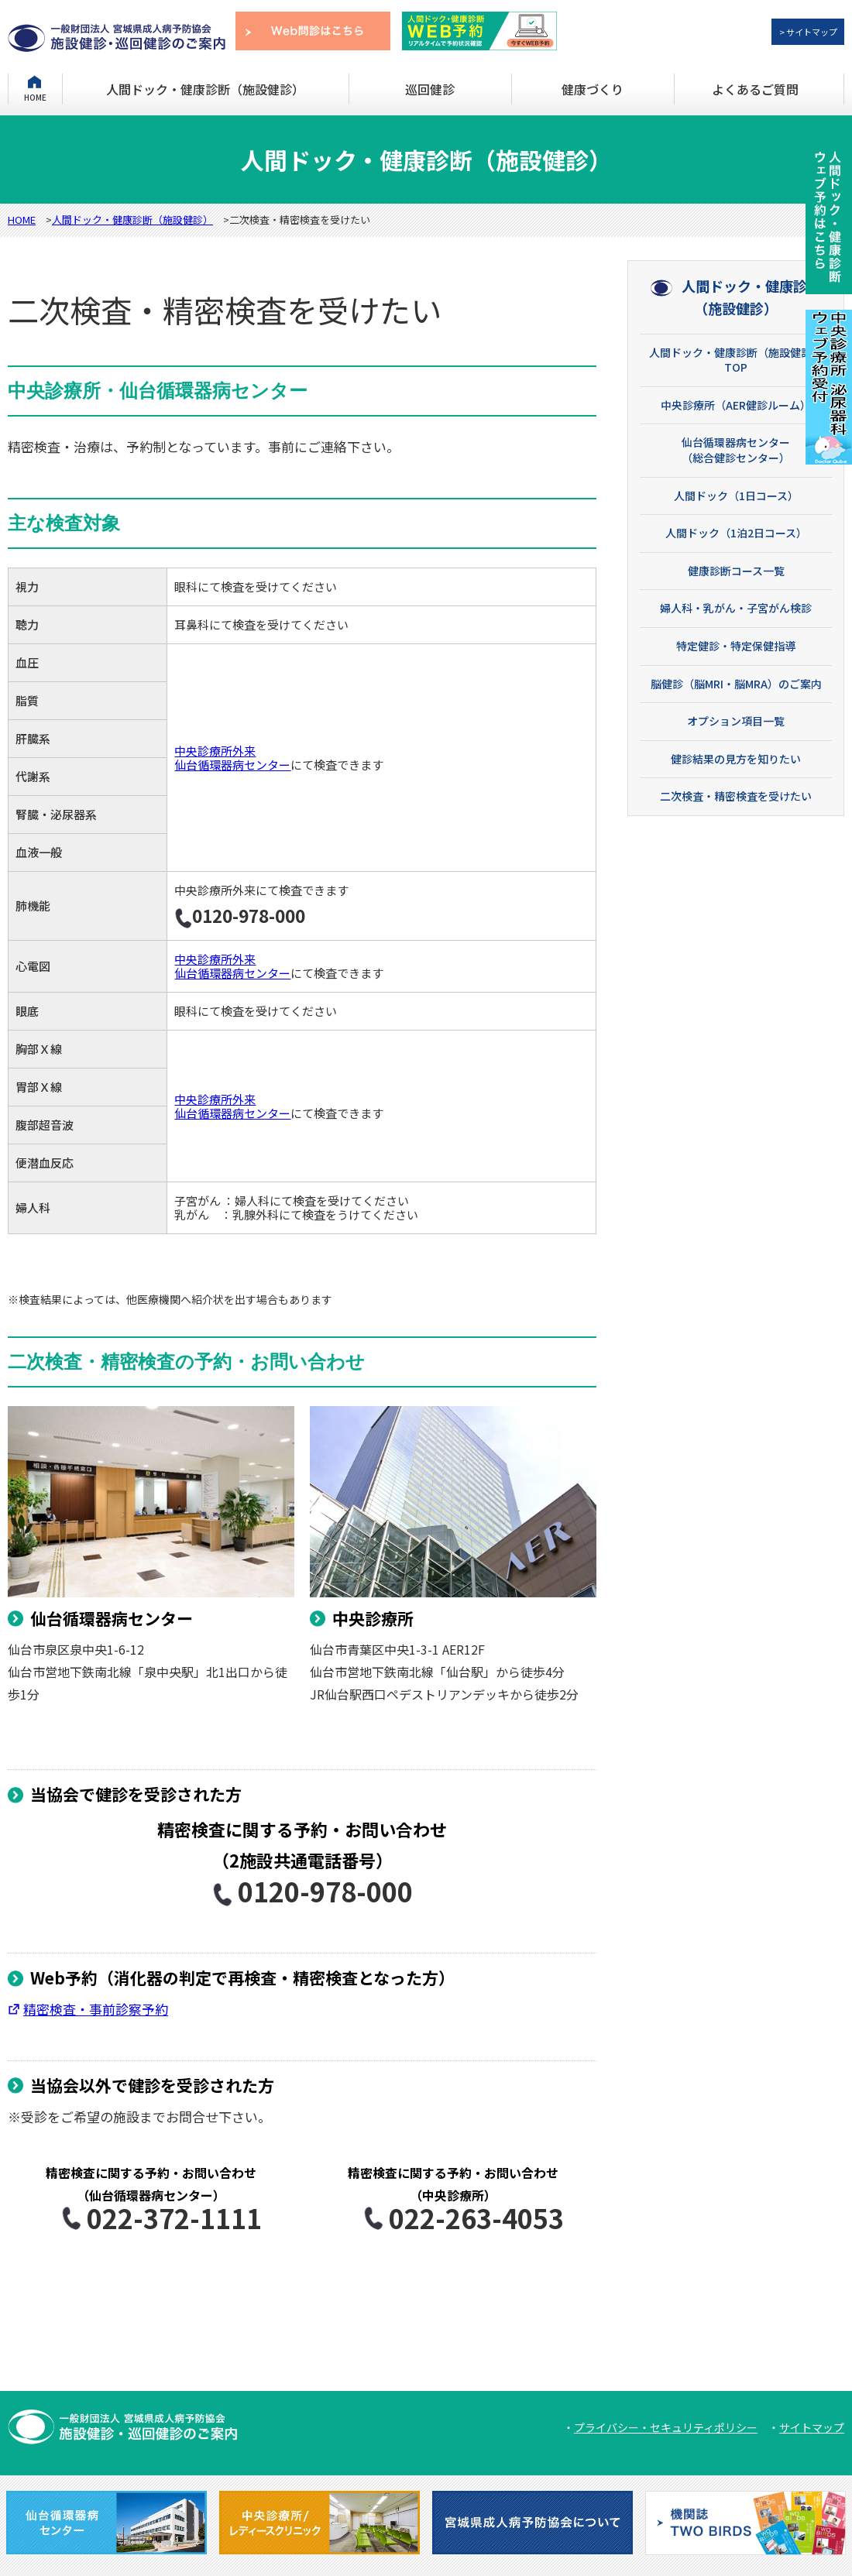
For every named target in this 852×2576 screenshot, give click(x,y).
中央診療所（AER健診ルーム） (736, 405)
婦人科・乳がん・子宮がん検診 (736, 608)
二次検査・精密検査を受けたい (736, 796)
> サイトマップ (808, 32)
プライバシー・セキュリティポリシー (666, 2427)
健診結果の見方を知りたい (736, 759)
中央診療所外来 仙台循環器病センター (232, 758)
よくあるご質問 (755, 89)
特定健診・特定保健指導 (735, 645)
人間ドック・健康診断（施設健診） (205, 89)
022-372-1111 (151, 2218)
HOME (35, 96)
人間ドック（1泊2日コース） (736, 532)
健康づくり (593, 89)
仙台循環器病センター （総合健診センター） (736, 449)
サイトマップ (811, 2427)
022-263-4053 (453, 2218)
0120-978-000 (302, 1891)
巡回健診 (430, 89)
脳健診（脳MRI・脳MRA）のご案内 (736, 683)
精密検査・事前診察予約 (95, 2009)
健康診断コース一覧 (736, 570)
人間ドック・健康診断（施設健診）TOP (736, 360)
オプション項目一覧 (736, 721)
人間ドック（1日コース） (736, 495)
